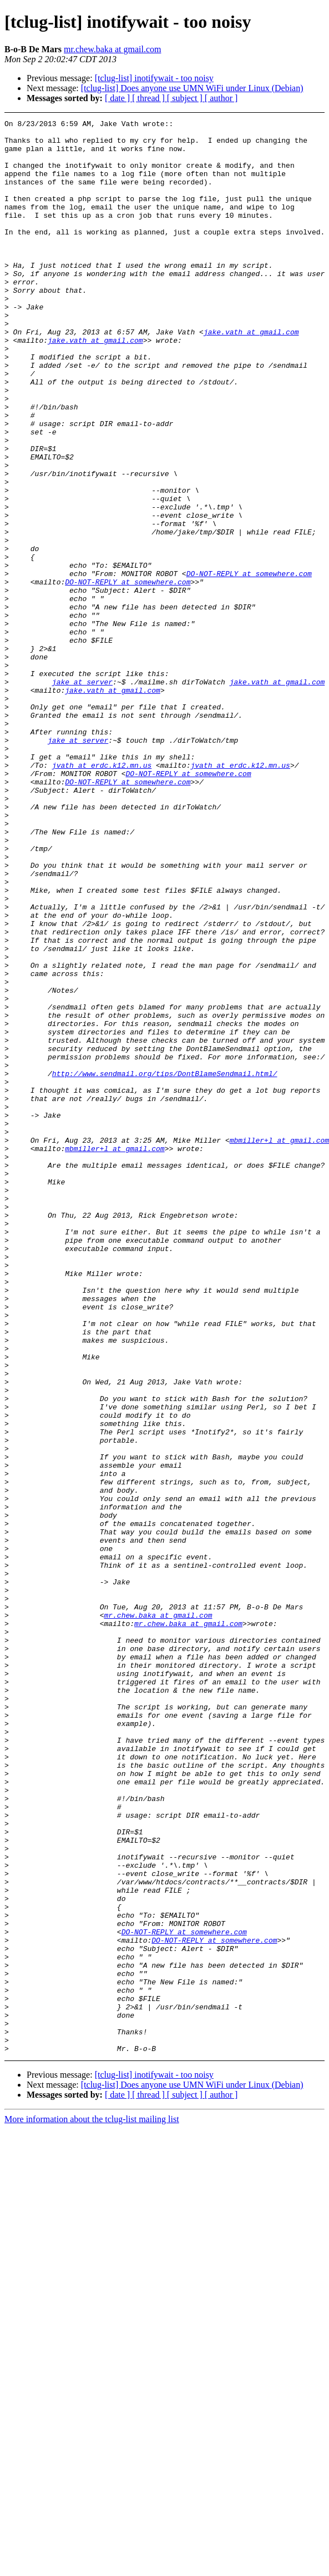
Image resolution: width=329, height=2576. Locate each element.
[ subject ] (186, 98)
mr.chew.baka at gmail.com (112, 49)
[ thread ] (149, 98)
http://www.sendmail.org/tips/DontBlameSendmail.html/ (164, 1265)
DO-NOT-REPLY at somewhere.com (249, 665)
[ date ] (118, 98)
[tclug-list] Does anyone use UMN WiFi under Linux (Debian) (192, 88)
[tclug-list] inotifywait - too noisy (154, 78)
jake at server (82, 795)
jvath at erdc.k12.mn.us (101, 895)
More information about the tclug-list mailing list (91, 2505)
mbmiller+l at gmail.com (114, 1355)
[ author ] (221, 98)
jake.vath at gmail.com (251, 375)
